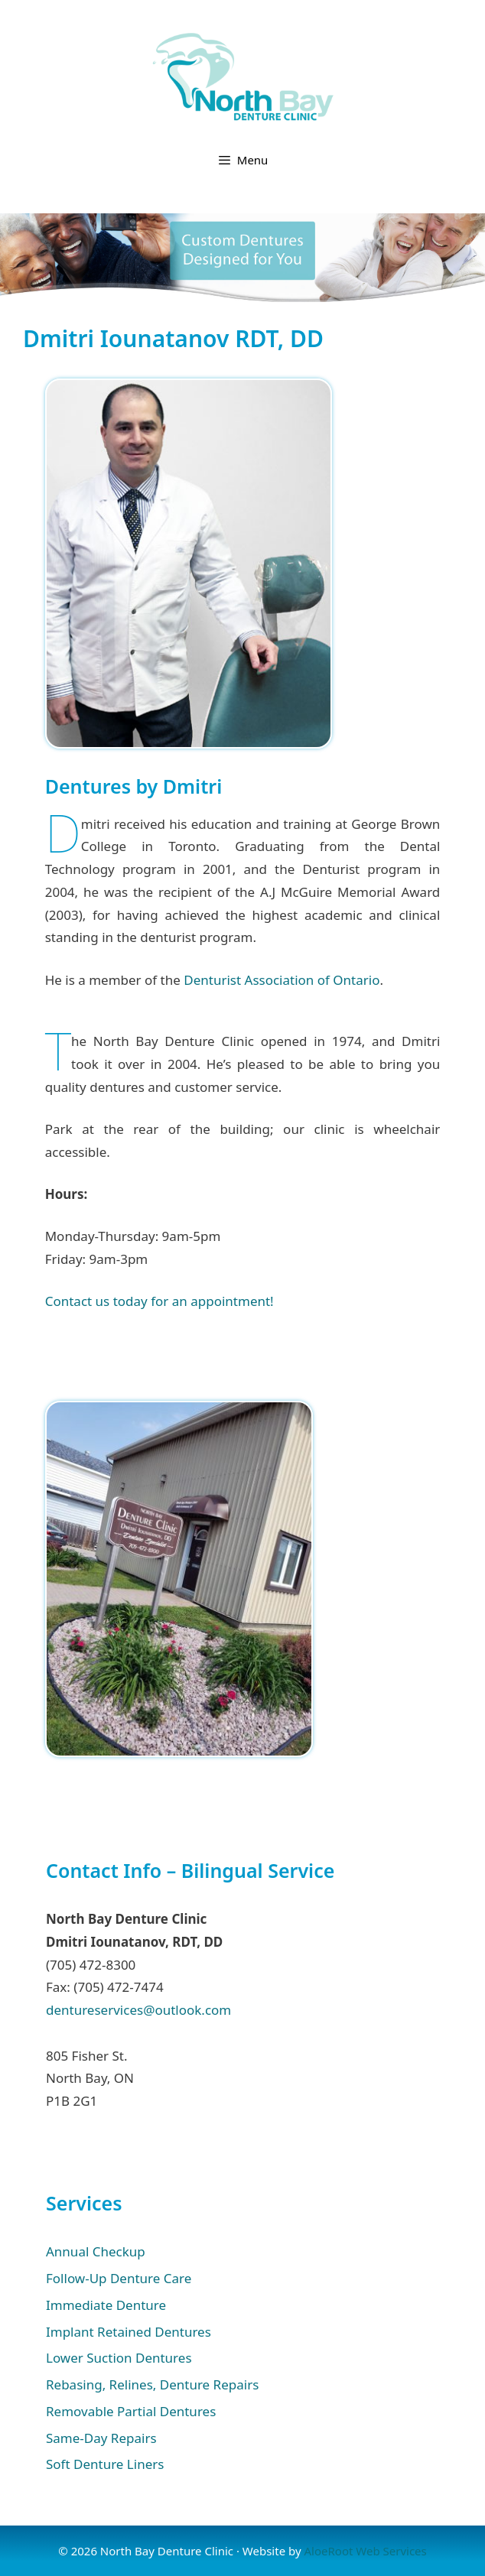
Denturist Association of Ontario (281, 980)
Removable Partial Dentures (131, 2411)
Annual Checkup (95, 2251)
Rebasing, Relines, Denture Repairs (152, 2384)
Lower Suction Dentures (119, 2357)
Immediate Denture (106, 2305)
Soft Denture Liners (105, 2464)
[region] (242, 257)
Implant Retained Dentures (128, 2331)
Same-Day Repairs (101, 2438)
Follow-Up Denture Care (118, 2278)
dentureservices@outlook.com (138, 2010)
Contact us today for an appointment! (159, 1301)
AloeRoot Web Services (365, 2550)
